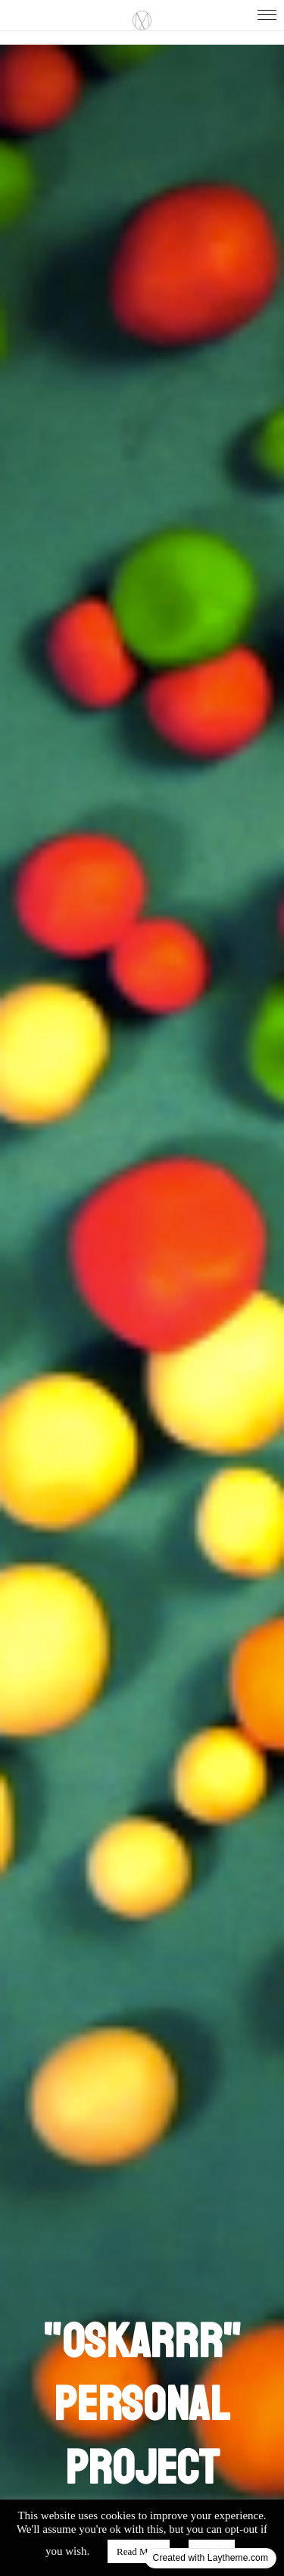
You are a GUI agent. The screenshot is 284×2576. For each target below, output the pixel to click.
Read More (139, 2551)
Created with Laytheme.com (210, 2558)
